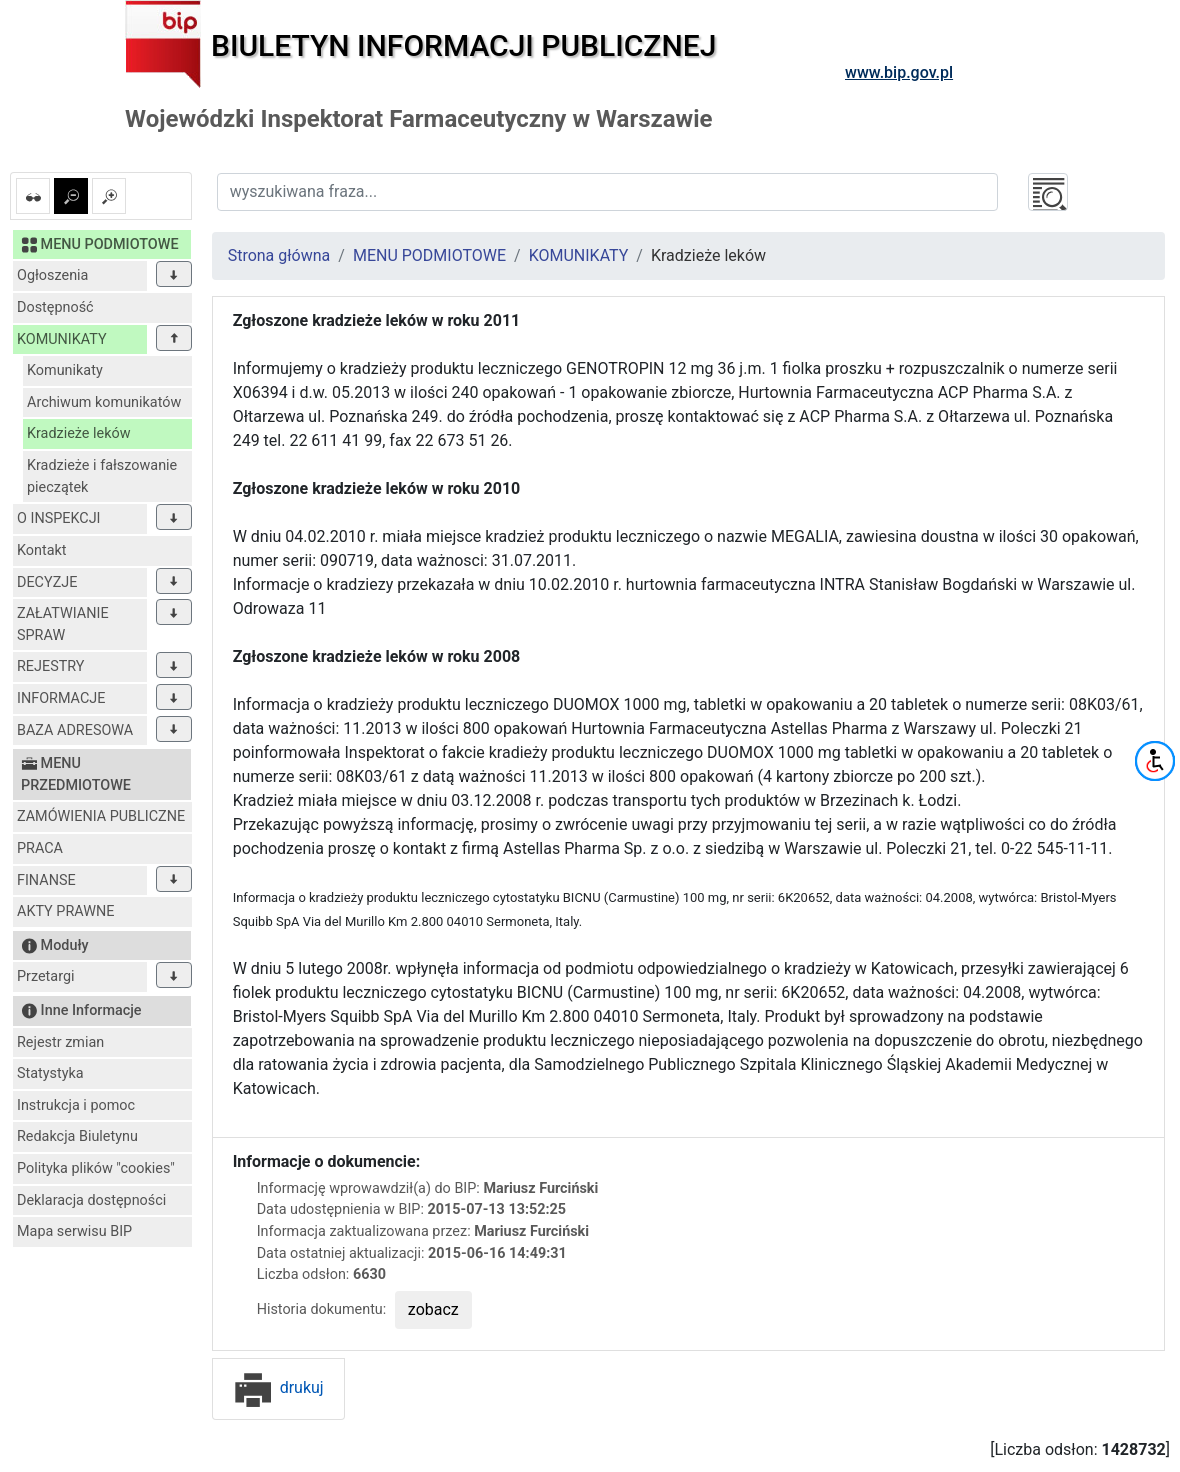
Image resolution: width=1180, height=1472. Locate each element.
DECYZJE (47, 582)
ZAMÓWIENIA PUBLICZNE (101, 816)
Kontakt (42, 550)
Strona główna (279, 255)
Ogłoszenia (52, 275)
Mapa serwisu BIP (74, 1231)
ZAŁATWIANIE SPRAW (63, 624)
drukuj (278, 1387)
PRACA (40, 848)
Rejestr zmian (60, 1042)
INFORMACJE (61, 698)
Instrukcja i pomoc (76, 1105)
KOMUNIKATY (62, 339)
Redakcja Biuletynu (77, 1136)
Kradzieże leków (79, 433)
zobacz (433, 1309)
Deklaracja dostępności (91, 1200)
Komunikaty (65, 370)
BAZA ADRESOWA (75, 730)
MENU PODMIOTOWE (429, 255)
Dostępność (55, 307)
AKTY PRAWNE (65, 911)
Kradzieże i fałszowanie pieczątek (102, 476)
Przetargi (45, 976)
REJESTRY (50, 666)
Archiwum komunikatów (104, 402)
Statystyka (50, 1073)
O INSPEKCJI (58, 518)
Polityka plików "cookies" (96, 1168)
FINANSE (46, 880)
